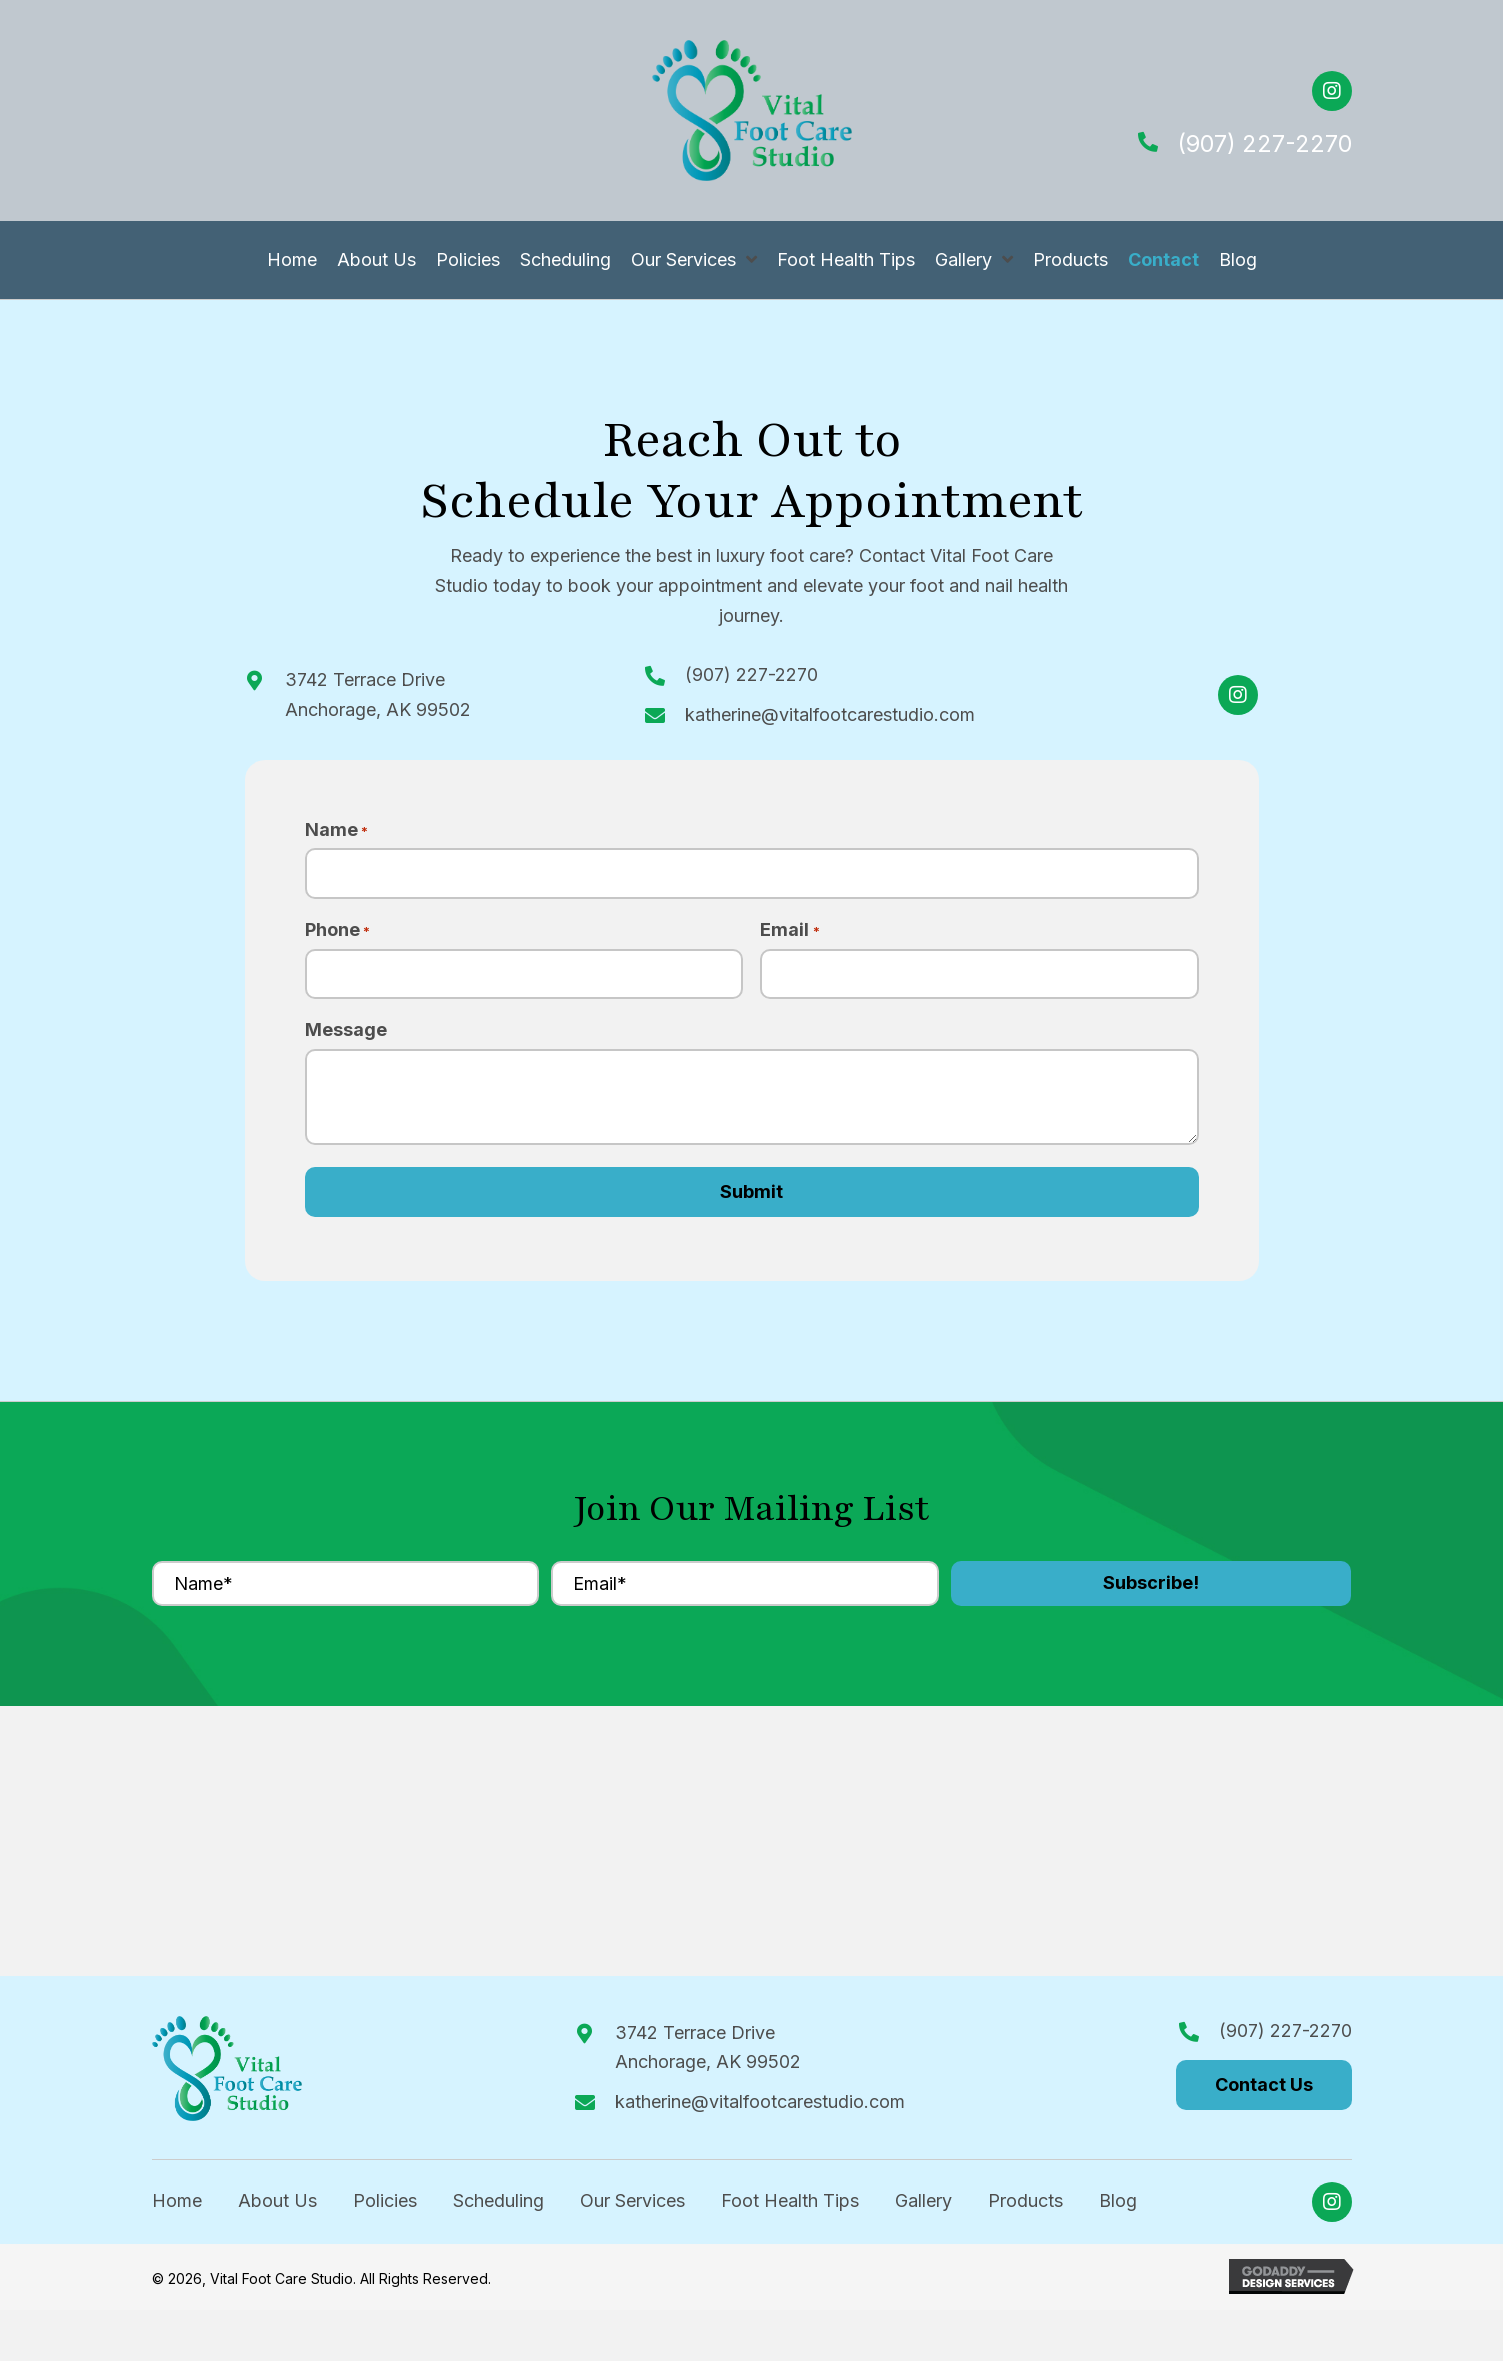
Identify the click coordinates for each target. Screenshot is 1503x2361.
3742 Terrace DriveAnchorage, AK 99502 (708, 2053)
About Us (277, 2207)
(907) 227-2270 (1265, 144)
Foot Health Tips (790, 2207)
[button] (1332, 91)
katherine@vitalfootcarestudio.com (830, 714)
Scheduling (498, 2207)
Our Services (632, 2207)
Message (346, 1036)
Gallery (923, 2207)
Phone (337, 933)
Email (789, 933)
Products (1025, 2207)
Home (177, 2207)
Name (336, 830)
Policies (385, 2207)
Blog (1118, 2207)
